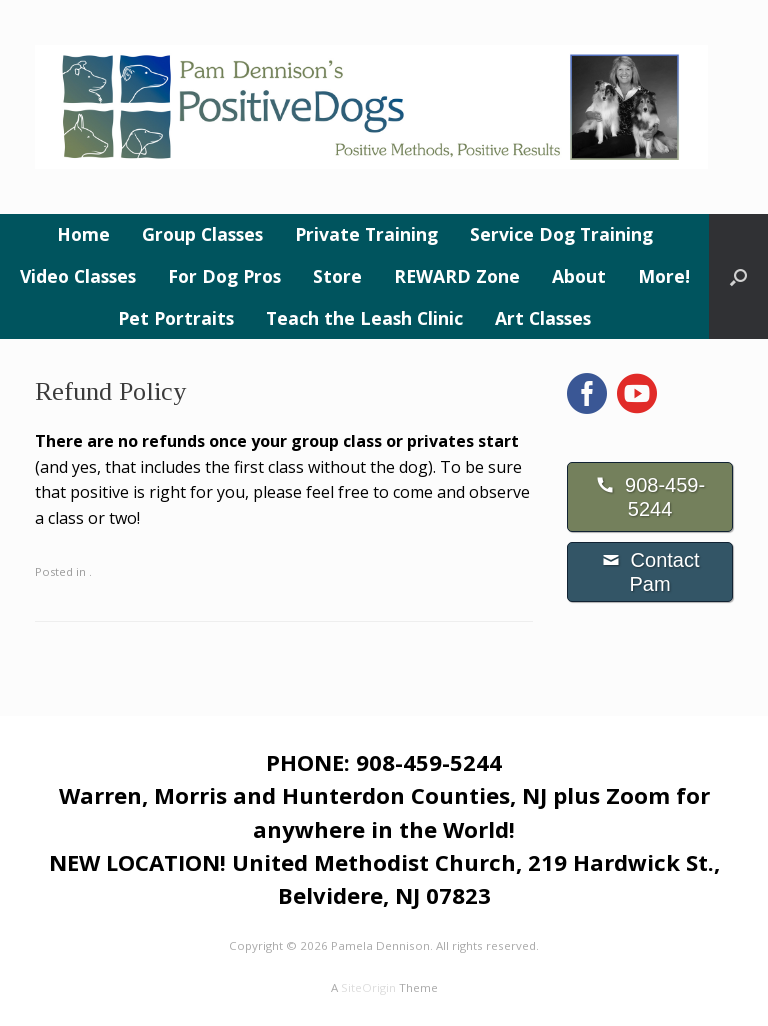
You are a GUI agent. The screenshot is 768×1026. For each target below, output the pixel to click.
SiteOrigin (368, 987)
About (579, 276)
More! (664, 276)
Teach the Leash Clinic (364, 318)
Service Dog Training (561, 234)
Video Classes (78, 276)
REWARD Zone (457, 276)
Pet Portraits (176, 318)
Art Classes (543, 318)
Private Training (366, 234)
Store (337, 276)
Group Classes (202, 234)
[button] (738, 276)
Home (83, 234)
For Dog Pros (224, 276)
